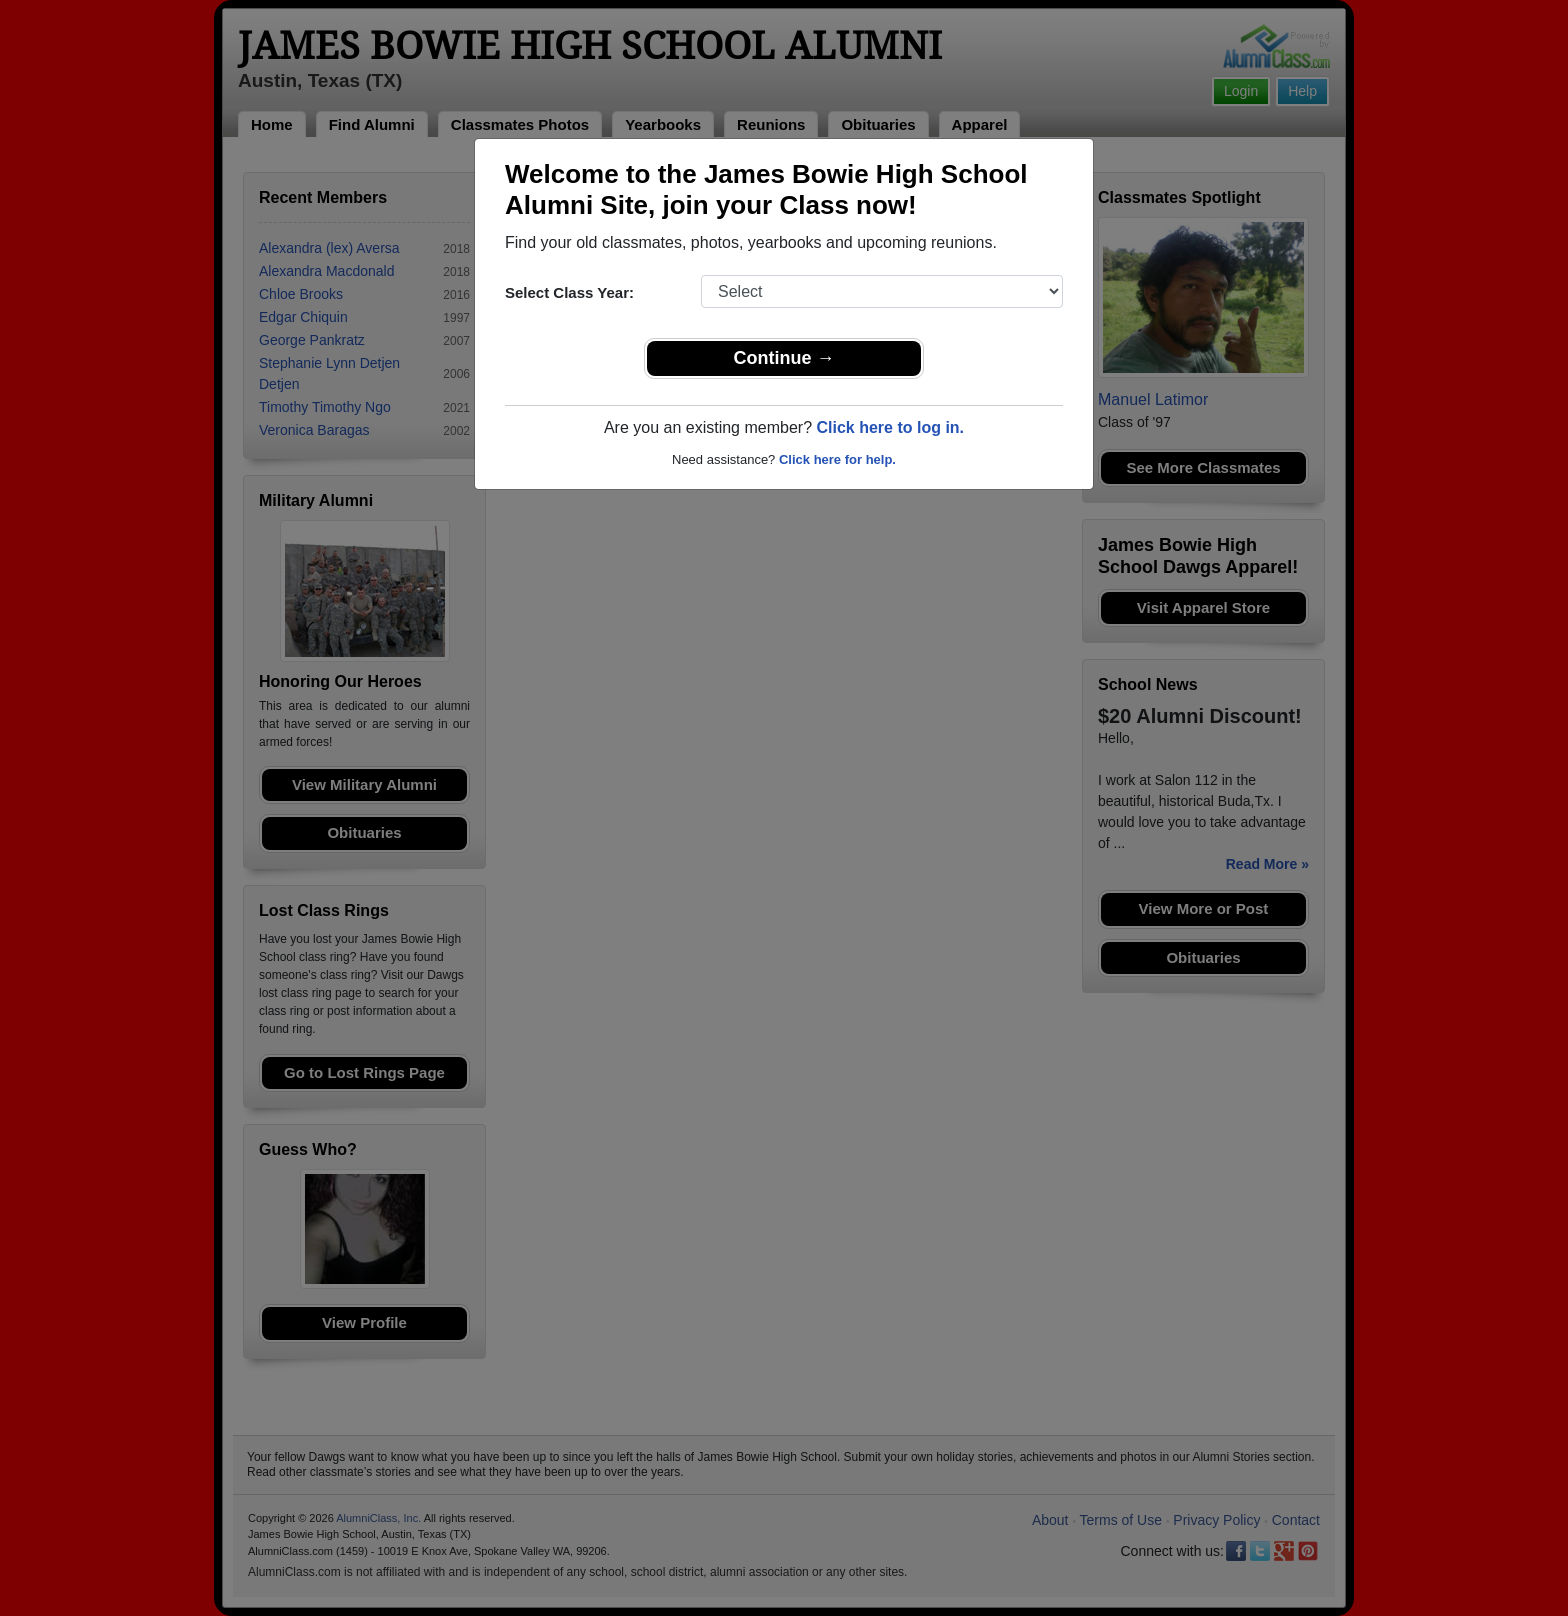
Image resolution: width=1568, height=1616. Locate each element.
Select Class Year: (569, 292)
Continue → (784, 358)
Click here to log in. (890, 427)
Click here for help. (837, 459)
